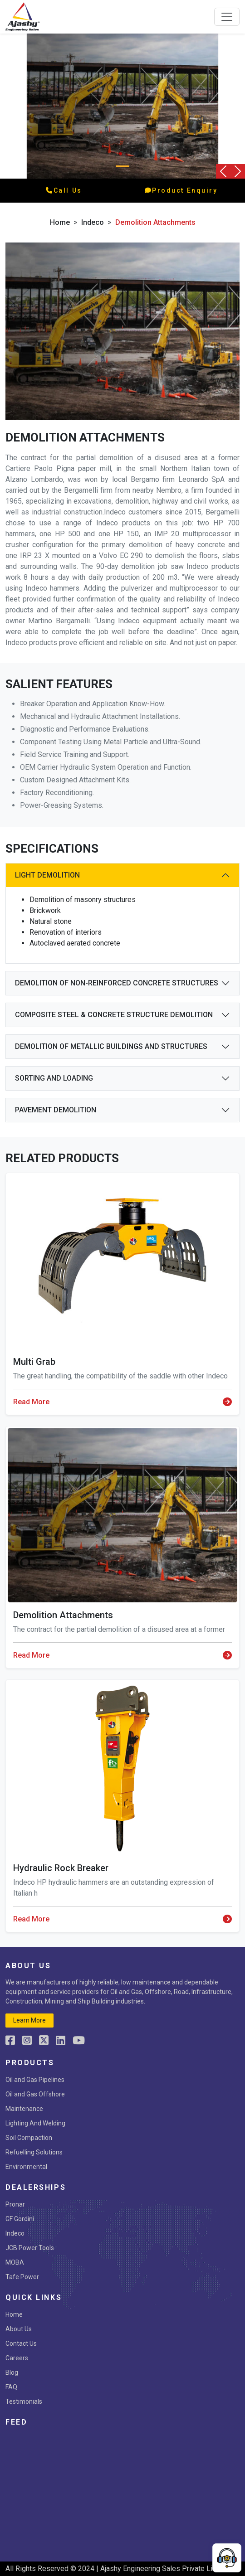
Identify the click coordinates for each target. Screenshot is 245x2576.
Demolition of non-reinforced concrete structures (116, 983)
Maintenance (24, 2108)
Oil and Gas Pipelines (34, 2079)
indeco (92, 222)
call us (64, 190)
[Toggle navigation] (227, 17)
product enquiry (181, 190)
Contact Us (21, 2343)
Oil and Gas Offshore (35, 2094)
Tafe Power (22, 2276)
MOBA (14, 2262)
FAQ (11, 2387)
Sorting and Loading (54, 1078)
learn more (29, 2020)
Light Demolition (47, 875)
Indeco (14, 2233)
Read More (122, 1402)
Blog (11, 2372)
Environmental (26, 2166)
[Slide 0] (122, 166)
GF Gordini (19, 2218)
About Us (18, 2329)
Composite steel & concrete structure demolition (114, 1014)
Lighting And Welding (35, 2123)
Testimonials (23, 2401)
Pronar (15, 2204)
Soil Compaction (28, 2137)
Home (60, 222)
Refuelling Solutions (34, 2152)
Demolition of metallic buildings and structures (111, 1046)
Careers (16, 2358)
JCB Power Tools (29, 2247)
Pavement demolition (55, 1110)
